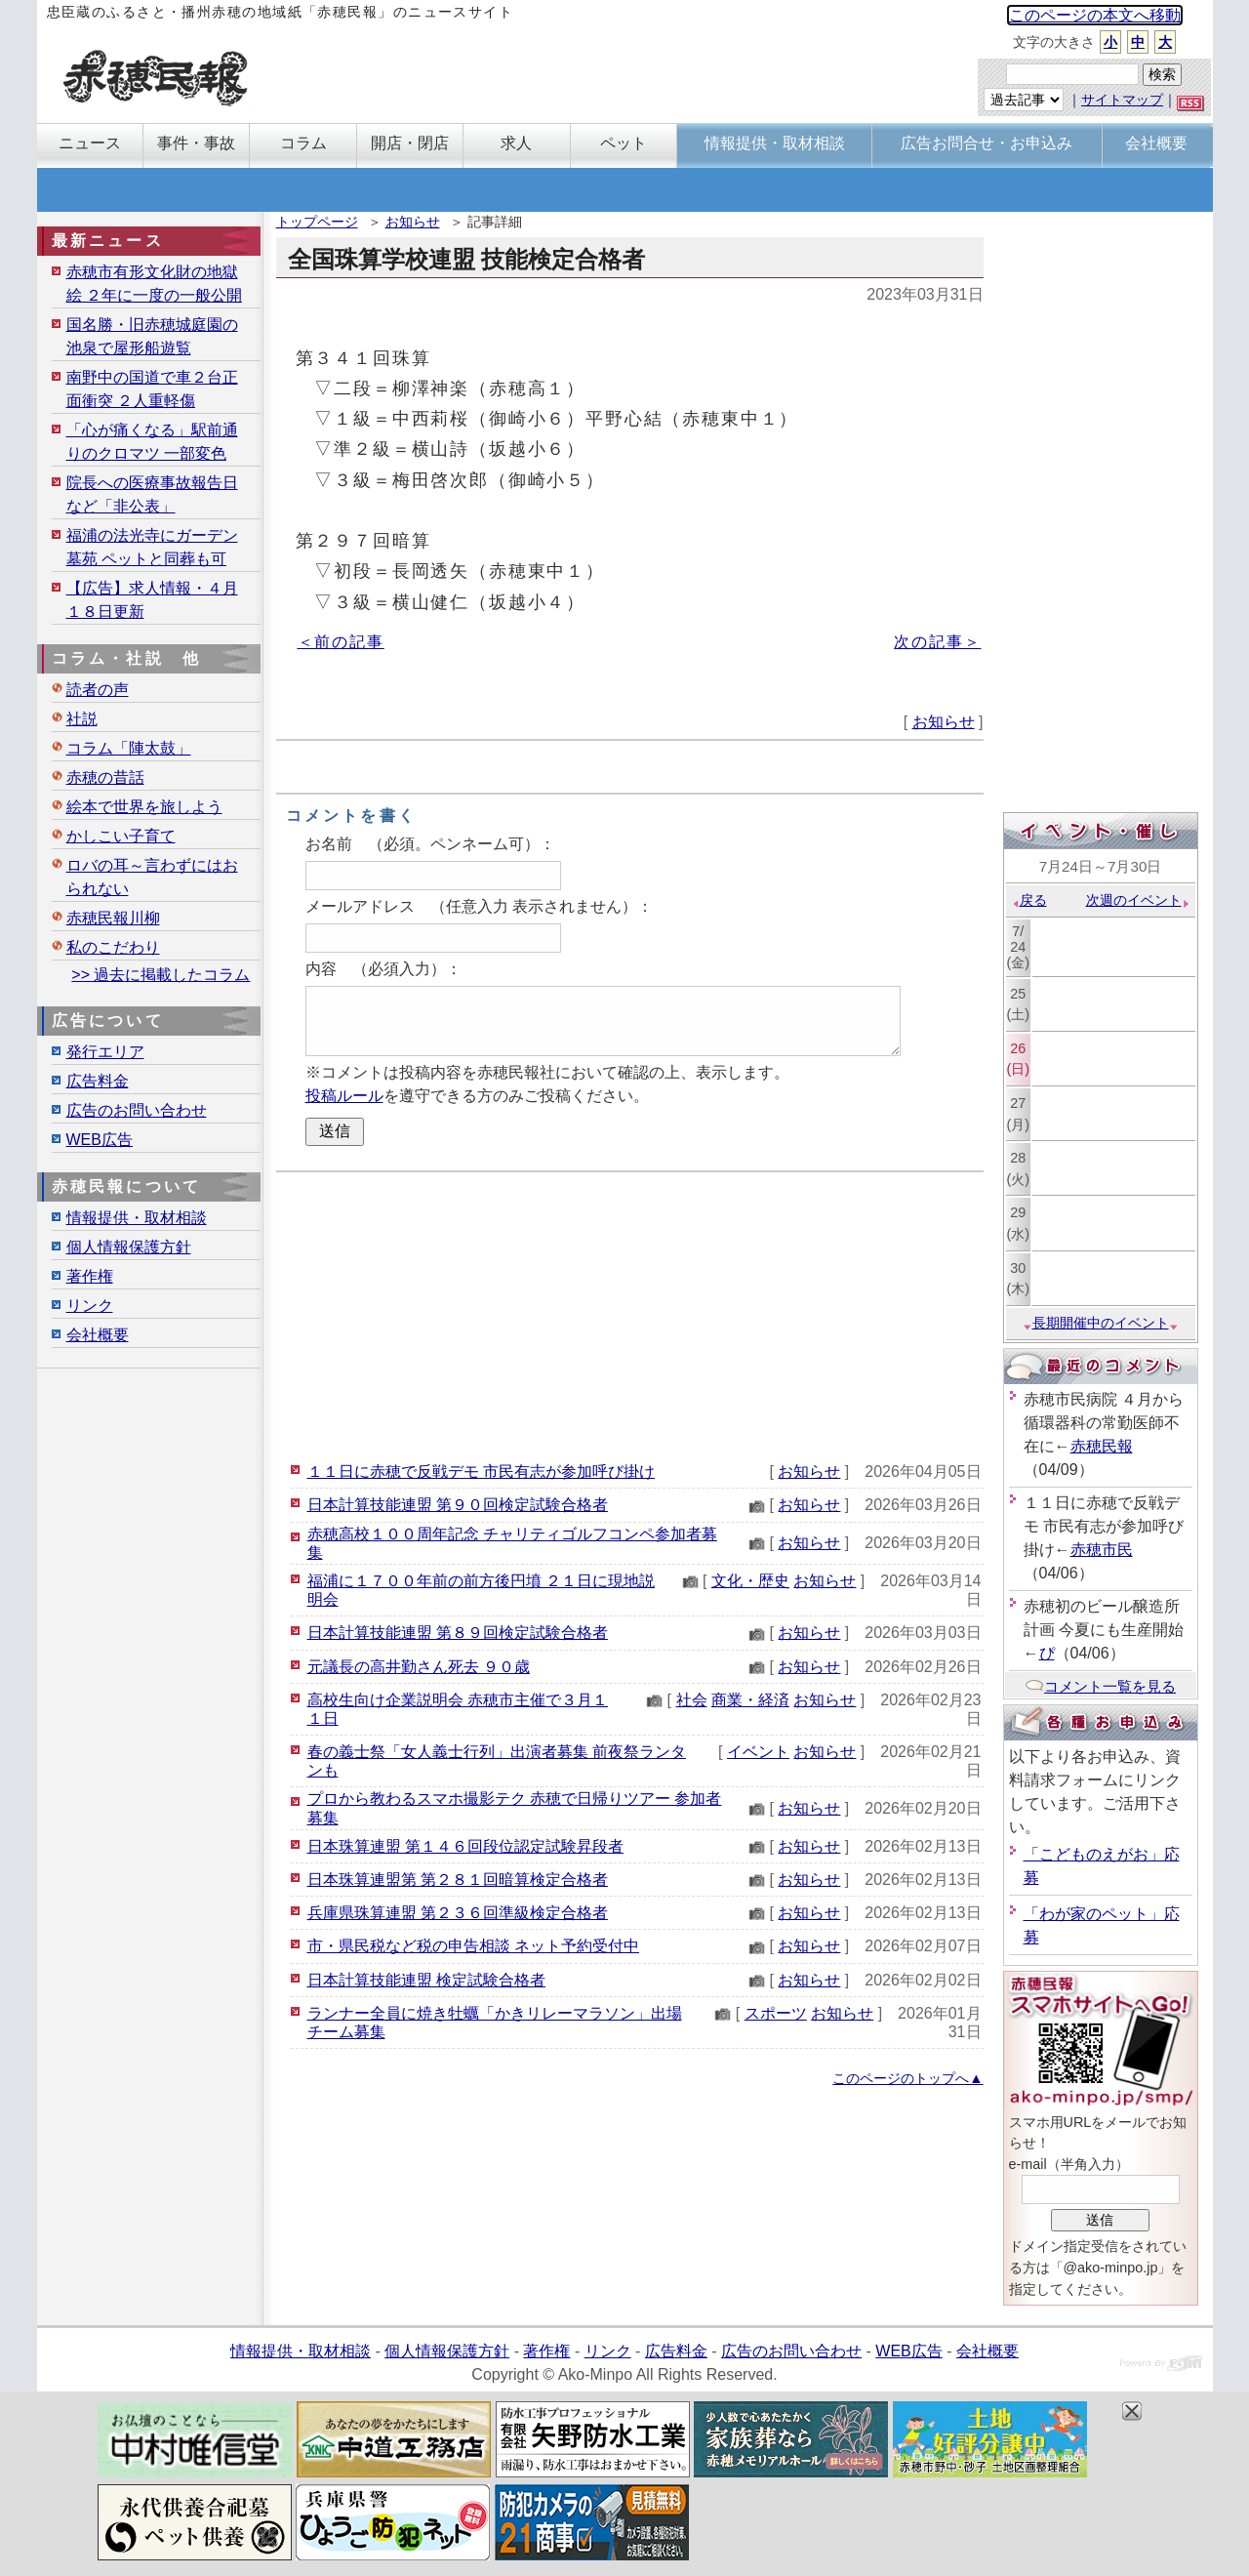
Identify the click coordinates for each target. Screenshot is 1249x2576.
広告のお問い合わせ (136, 1110)
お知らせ (412, 221)
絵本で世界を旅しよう (144, 806)
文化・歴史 (750, 1581)
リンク (89, 1305)
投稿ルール (344, 1095)
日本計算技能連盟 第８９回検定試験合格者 (457, 1632)
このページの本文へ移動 (1095, 15)
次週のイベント (1138, 900)
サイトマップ (1122, 99)
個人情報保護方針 (128, 1247)
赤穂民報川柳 (113, 918)
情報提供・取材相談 (136, 1217)
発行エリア (105, 1051)
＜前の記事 (341, 642)
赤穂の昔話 (105, 777)
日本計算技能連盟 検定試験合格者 (426, 1980)
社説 (82, 719)
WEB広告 (99, 1139)
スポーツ (776, 2013)
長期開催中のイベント (1101, 1322)
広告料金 (97, 1081)
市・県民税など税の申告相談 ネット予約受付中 (473, 1946)
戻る (1029, 900)
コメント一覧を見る (1100, 1686)
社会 (691, 1700)
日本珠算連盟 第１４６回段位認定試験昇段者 (465, 1846)
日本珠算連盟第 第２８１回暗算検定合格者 (457, 1879)
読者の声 (97, 689)
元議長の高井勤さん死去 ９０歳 (418, 1666)
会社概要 (97, 1335)
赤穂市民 (1101, 1549)
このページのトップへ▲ (907, 2078)
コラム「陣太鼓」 (128, 748)
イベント (758, 1751)
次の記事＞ (937, 642)
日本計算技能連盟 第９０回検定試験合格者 (457, 1504)
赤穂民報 (1101, 1446)
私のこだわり (113, 947)
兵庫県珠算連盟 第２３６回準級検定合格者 (457, 1912)
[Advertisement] (630, 1314)
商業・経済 (750, 1700)
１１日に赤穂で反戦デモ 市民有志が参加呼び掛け (481, 1471)
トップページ (317, 221)
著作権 (89, 1276)
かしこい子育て (121, 836)
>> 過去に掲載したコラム (160, 974)
